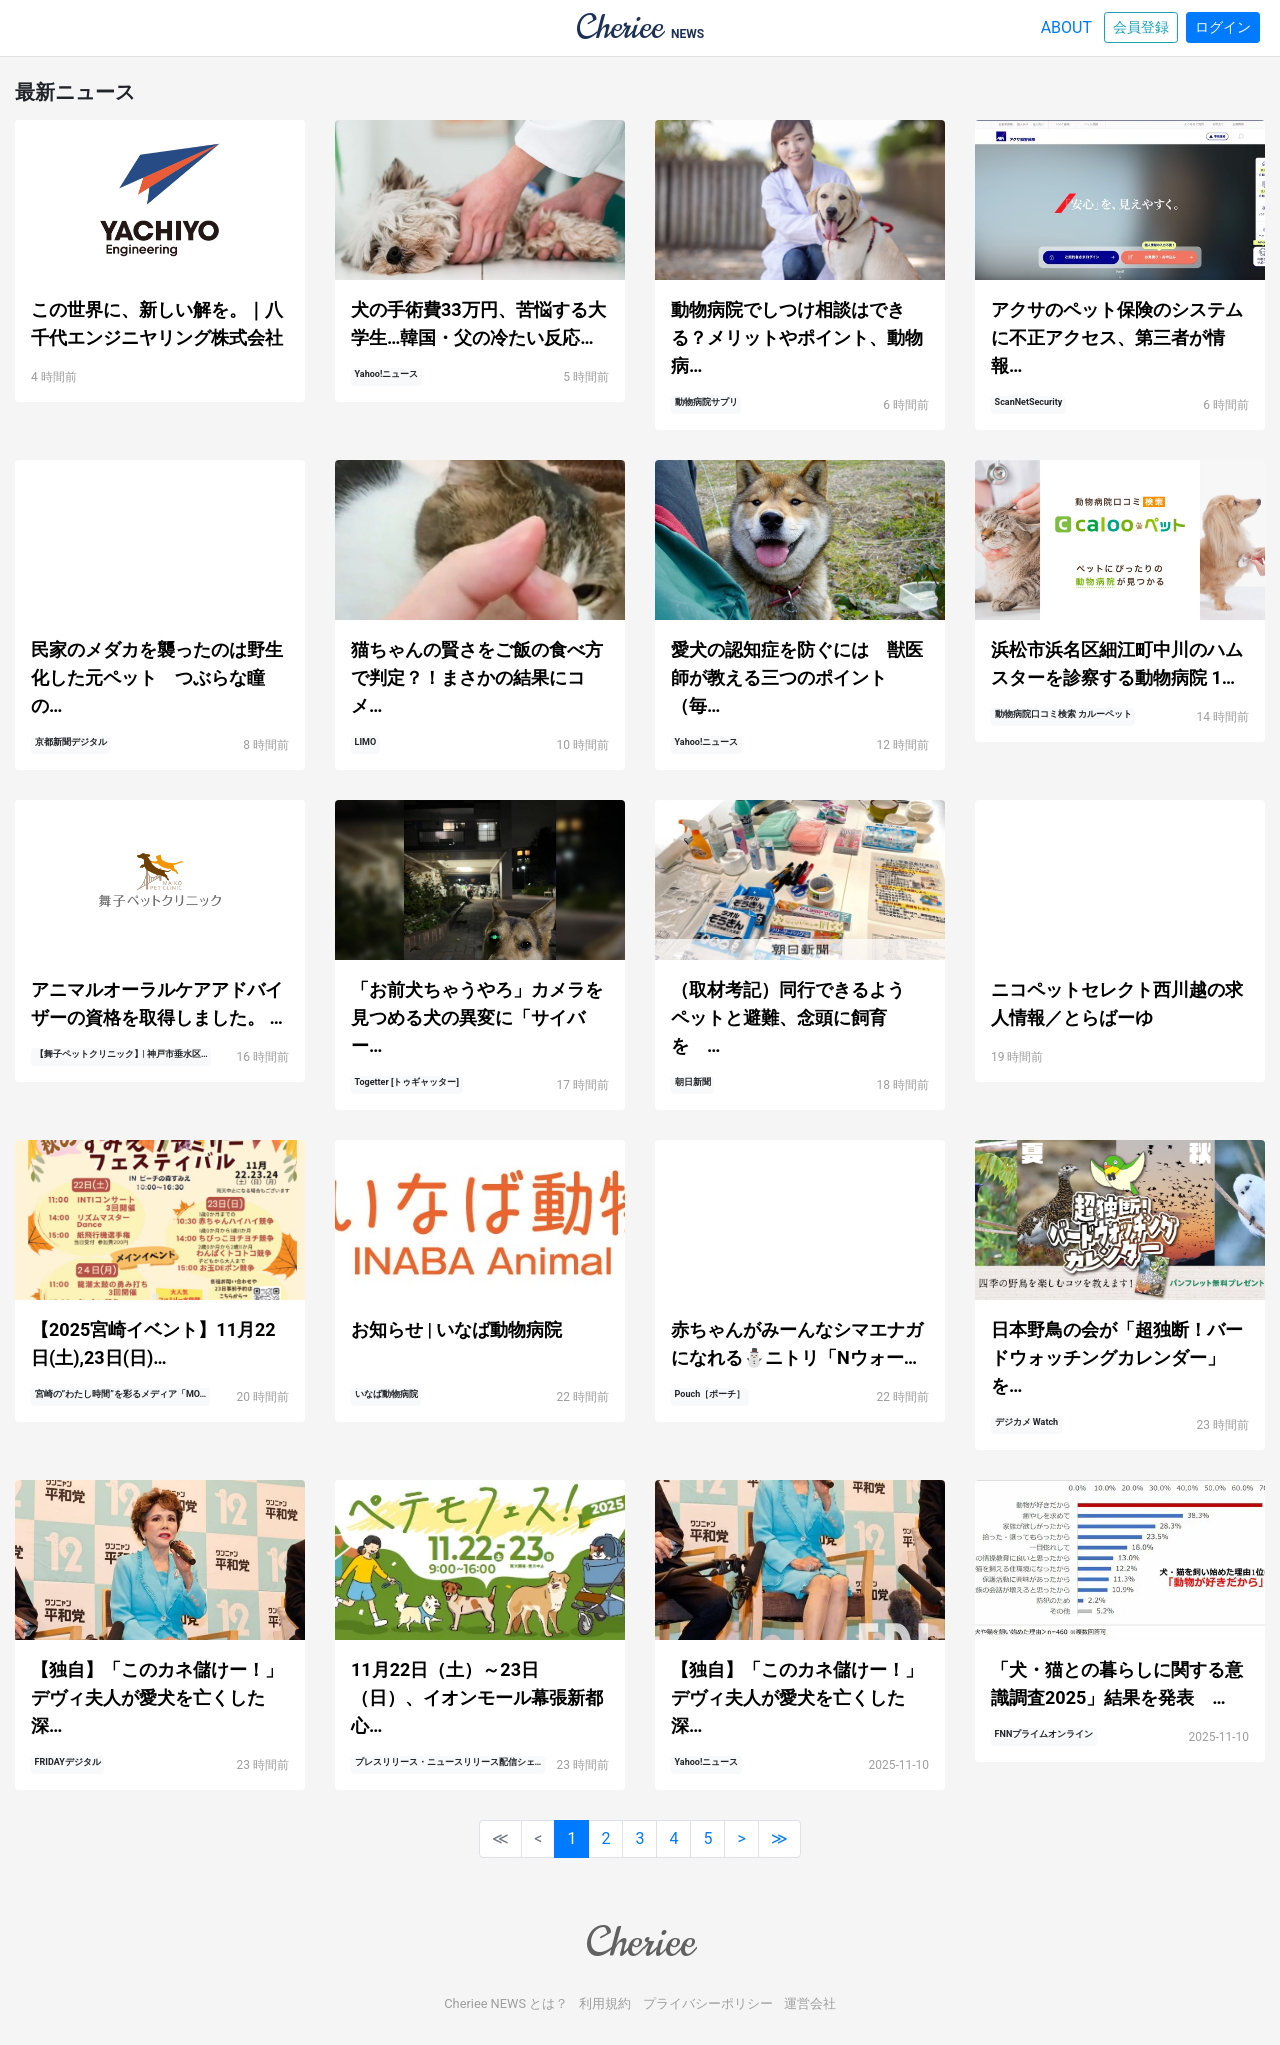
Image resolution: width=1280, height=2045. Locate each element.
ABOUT (1066, 27)
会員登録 (1141, 27)
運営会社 (810, 2003)
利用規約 (605, 2003)
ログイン (1223, 27)
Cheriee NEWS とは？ (506, 2003)
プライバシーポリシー (708, 2003)
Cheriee (640, 1942)
